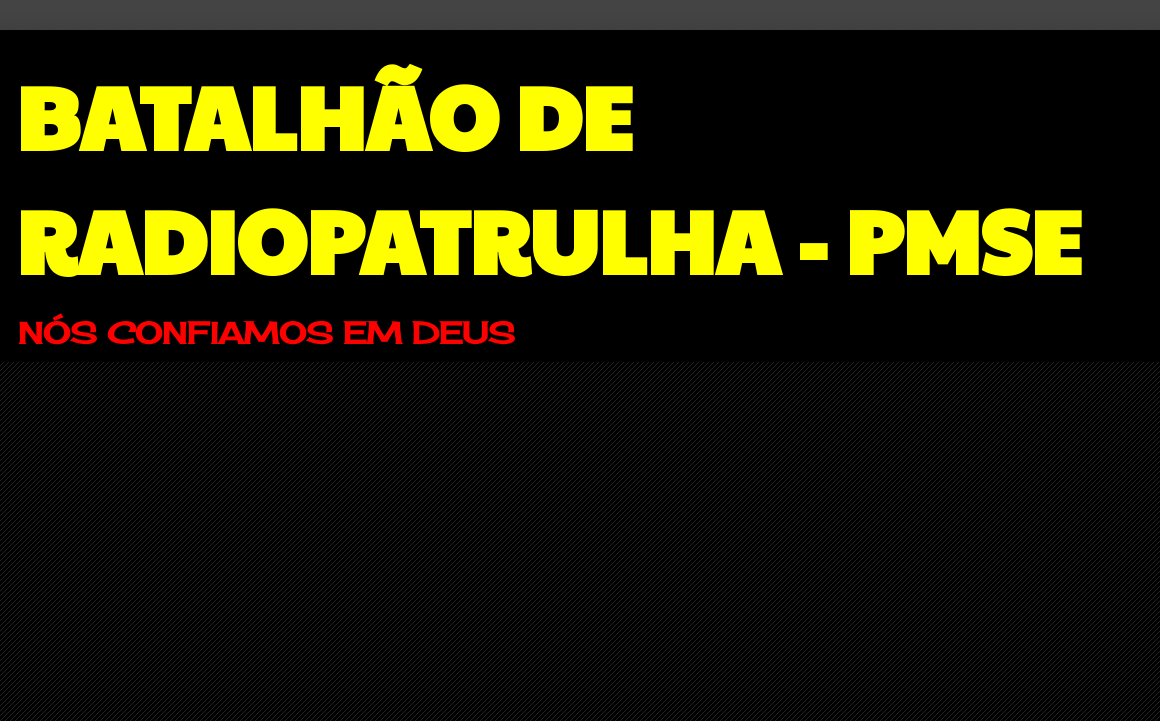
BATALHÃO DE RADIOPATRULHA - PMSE (548, 176)
